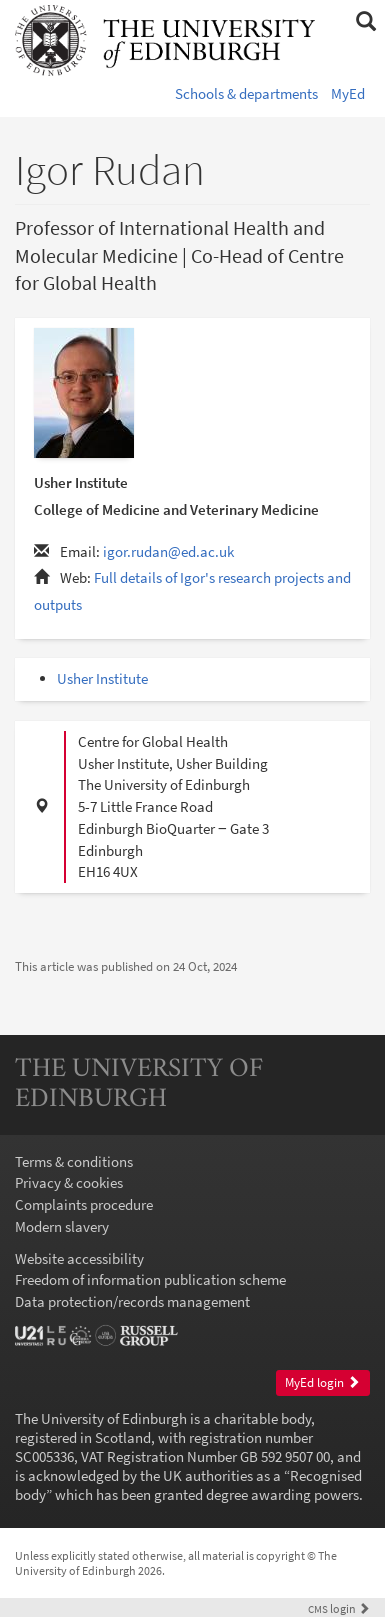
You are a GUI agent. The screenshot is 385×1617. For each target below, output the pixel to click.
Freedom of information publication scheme (150, 1279)
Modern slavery (62, 1226)
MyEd (348, 93)
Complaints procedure (84, 1204)
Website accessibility (79, 1258)
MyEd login (322, 1382)
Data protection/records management (132, 1301)
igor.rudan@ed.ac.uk (168, 551)
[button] (365, 22)
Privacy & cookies (69, 1182)
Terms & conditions (74, 1161)
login (339, 1608)
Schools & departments (246, 93)
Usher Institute (102, 678)
